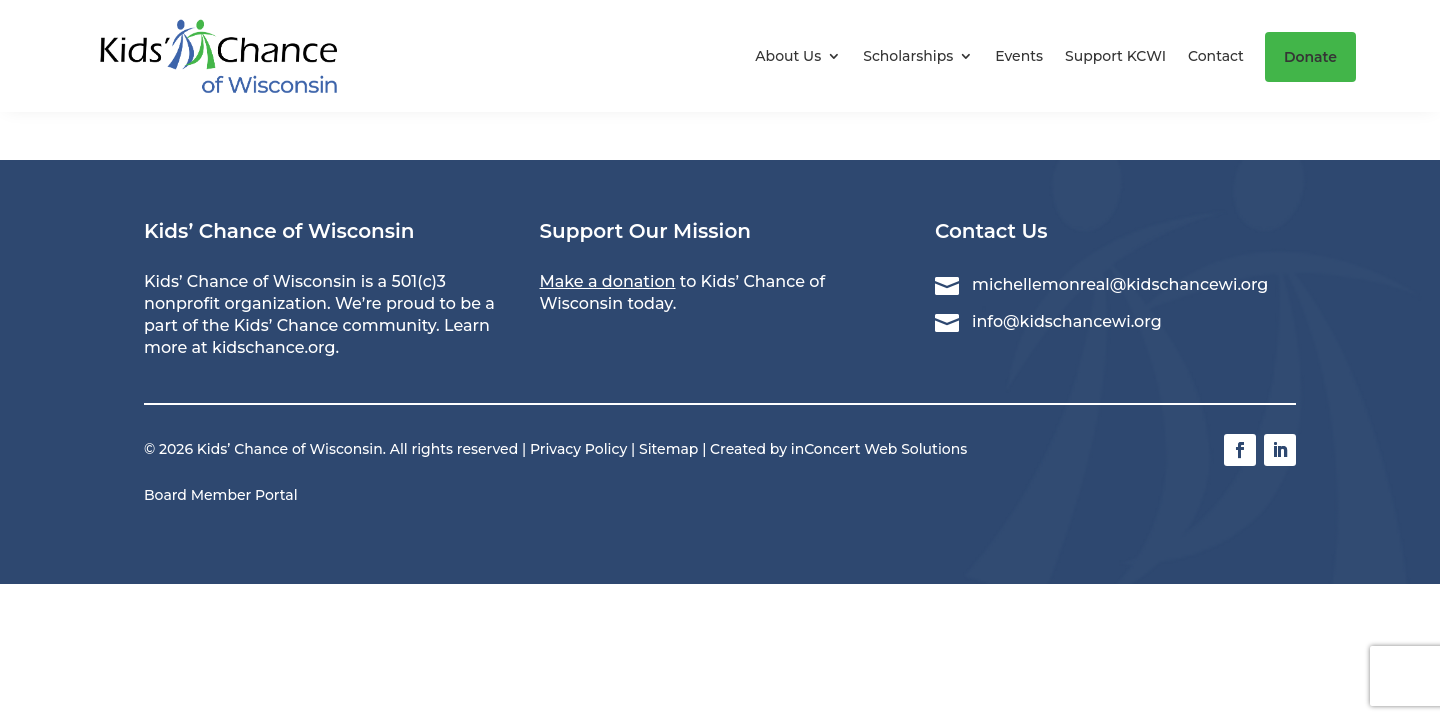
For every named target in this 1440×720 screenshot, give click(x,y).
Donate (1310, 57)
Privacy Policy (578, 449)
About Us (788, 56)
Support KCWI (1115, 56)
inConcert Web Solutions (879, 449)
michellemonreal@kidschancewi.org (1120, 284)
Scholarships (908, 56)
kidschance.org (273, 347)
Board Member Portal (221, 495)
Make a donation (608, 281)
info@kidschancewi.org (1067, 321)
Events (1019, 56)
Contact (1216, 56)
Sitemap (668, 449)
